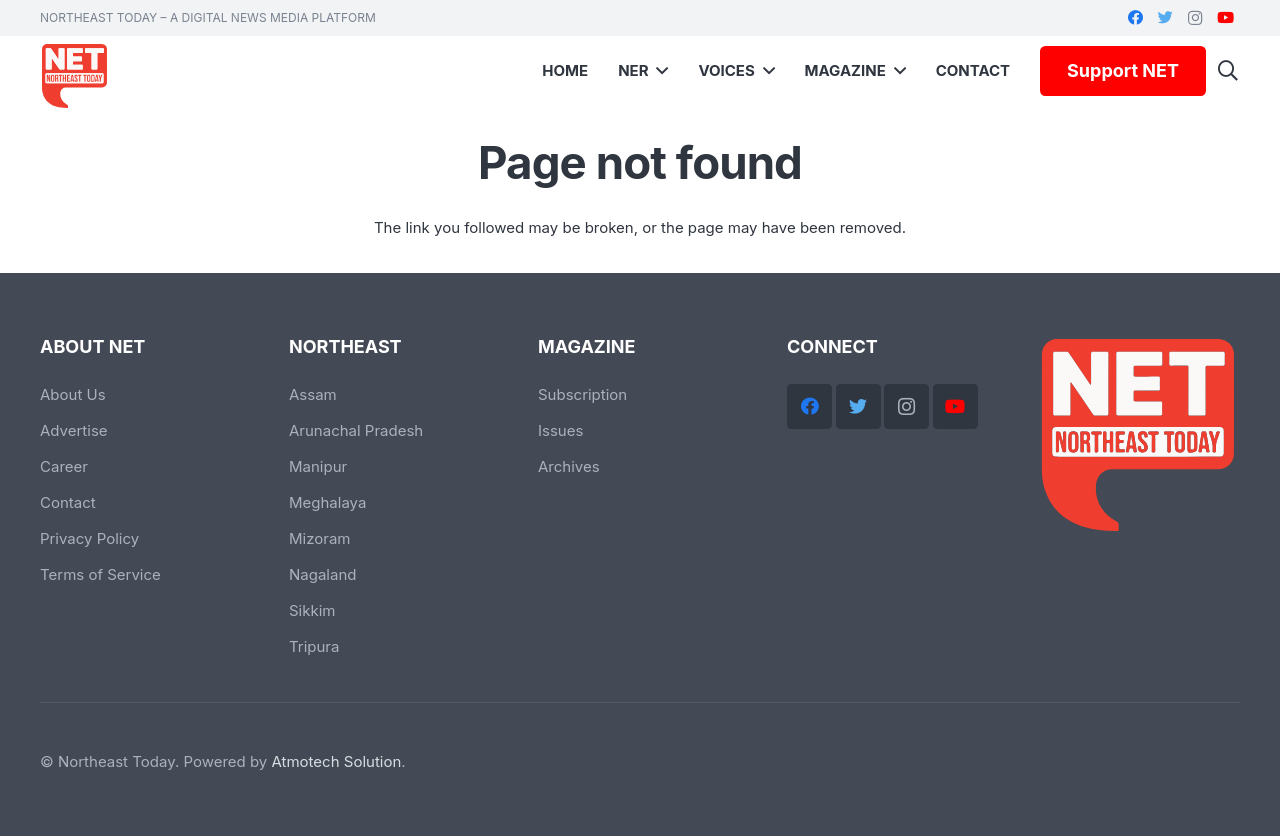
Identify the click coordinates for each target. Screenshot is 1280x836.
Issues (560, 430)
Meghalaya (327, 502)
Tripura (314, 646)
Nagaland (322, 574)
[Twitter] (1165, 18)
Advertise (74, 430)
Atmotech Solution (337, 761)
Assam (313, 394)
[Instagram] (1195, 18)
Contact (68, 502)
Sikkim (312, 610)
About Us (73, 394)
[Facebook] (1135, 18)
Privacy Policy (89, 538)
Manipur (318, 466)
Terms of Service (100, 574)
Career (64, 466)
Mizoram (319, 538)
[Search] (1228, 71)
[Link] (75, 76)
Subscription (582, 394)
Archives (569, 466)
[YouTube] (1225, 18)
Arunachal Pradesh (356, 430)
